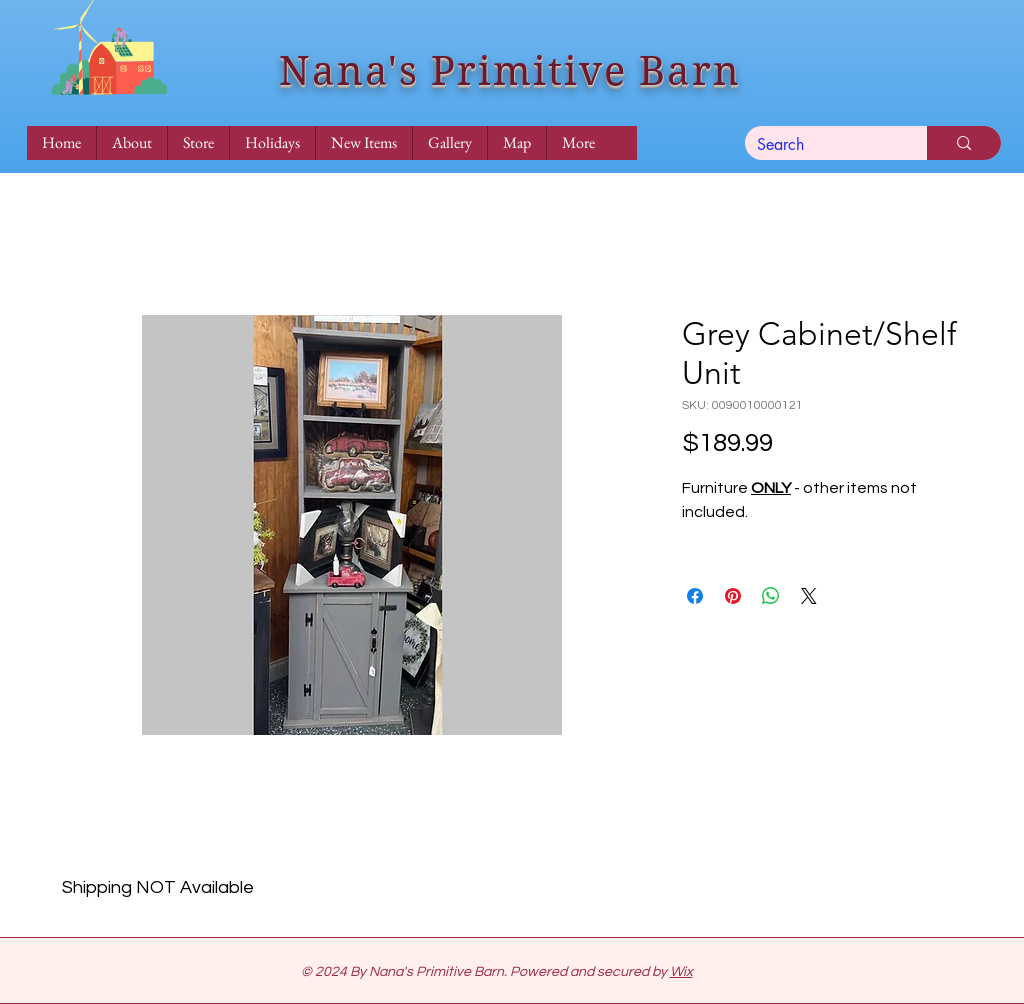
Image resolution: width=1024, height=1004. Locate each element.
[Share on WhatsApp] (771, 596)
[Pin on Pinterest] (733, 596)
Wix (681, 972)
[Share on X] (809, 596)
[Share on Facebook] (695, 596)
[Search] (821, 145)
